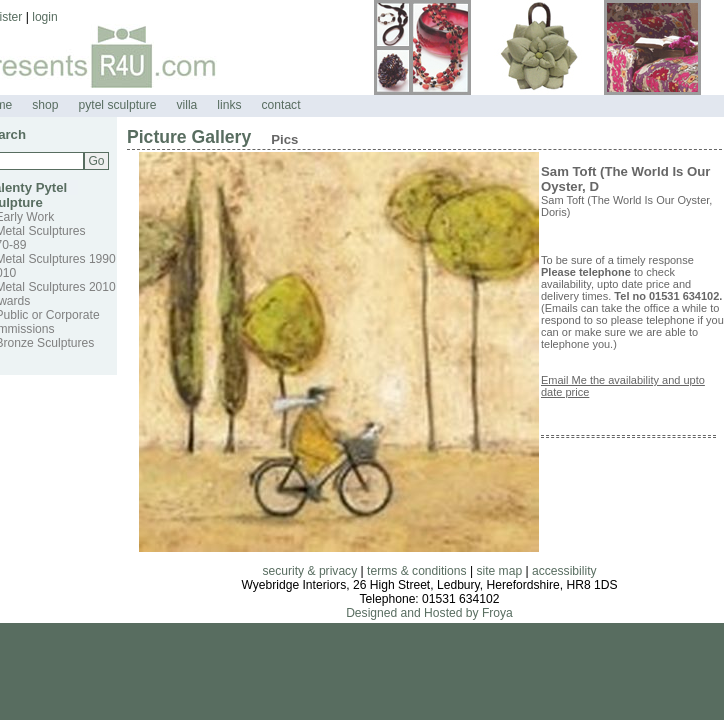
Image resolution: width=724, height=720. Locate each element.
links (229, 105)
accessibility (564, 571)
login (45, 17)
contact (281, 105)
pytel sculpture (118, 105)
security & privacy (309, 571)
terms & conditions (416, 571)
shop (45, 105)
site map (499, 571)
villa (186, 105)
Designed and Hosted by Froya (429, 613)
